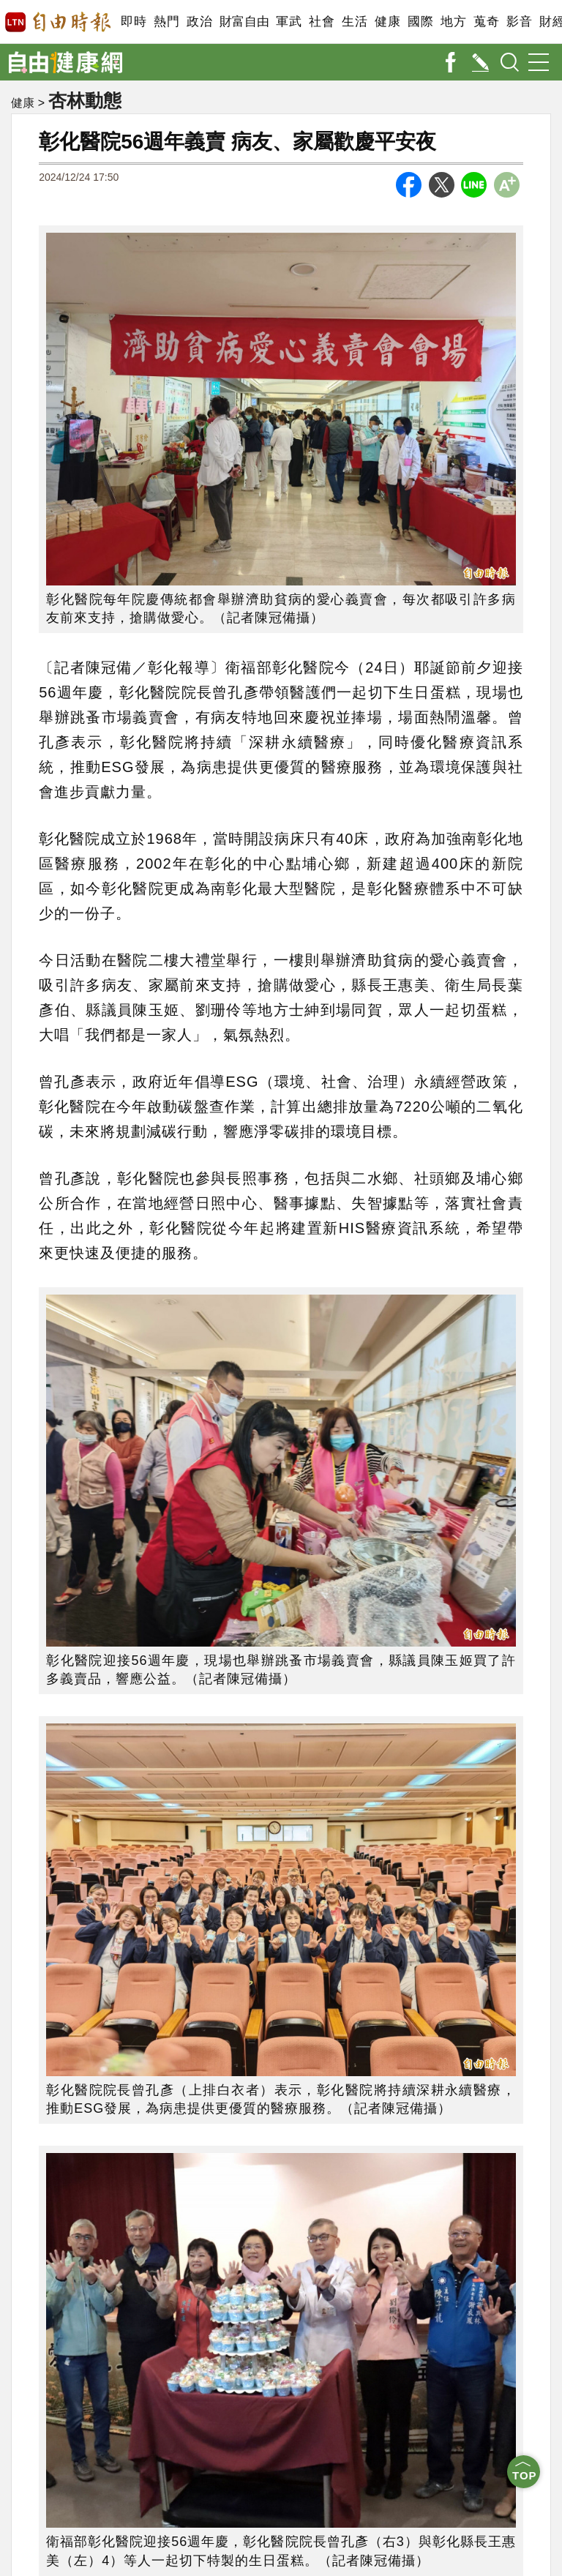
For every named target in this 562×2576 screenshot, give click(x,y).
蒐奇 (486, 22)
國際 (420, 22)
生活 (354, 22)
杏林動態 (84, 100)
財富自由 (244, 22)
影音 (519, 22)
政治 (199, 22)
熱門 (166, 22)
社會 (321, 22)
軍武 (288, 22)
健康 (387, 22)
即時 (133, 22)
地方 (453, 22)
